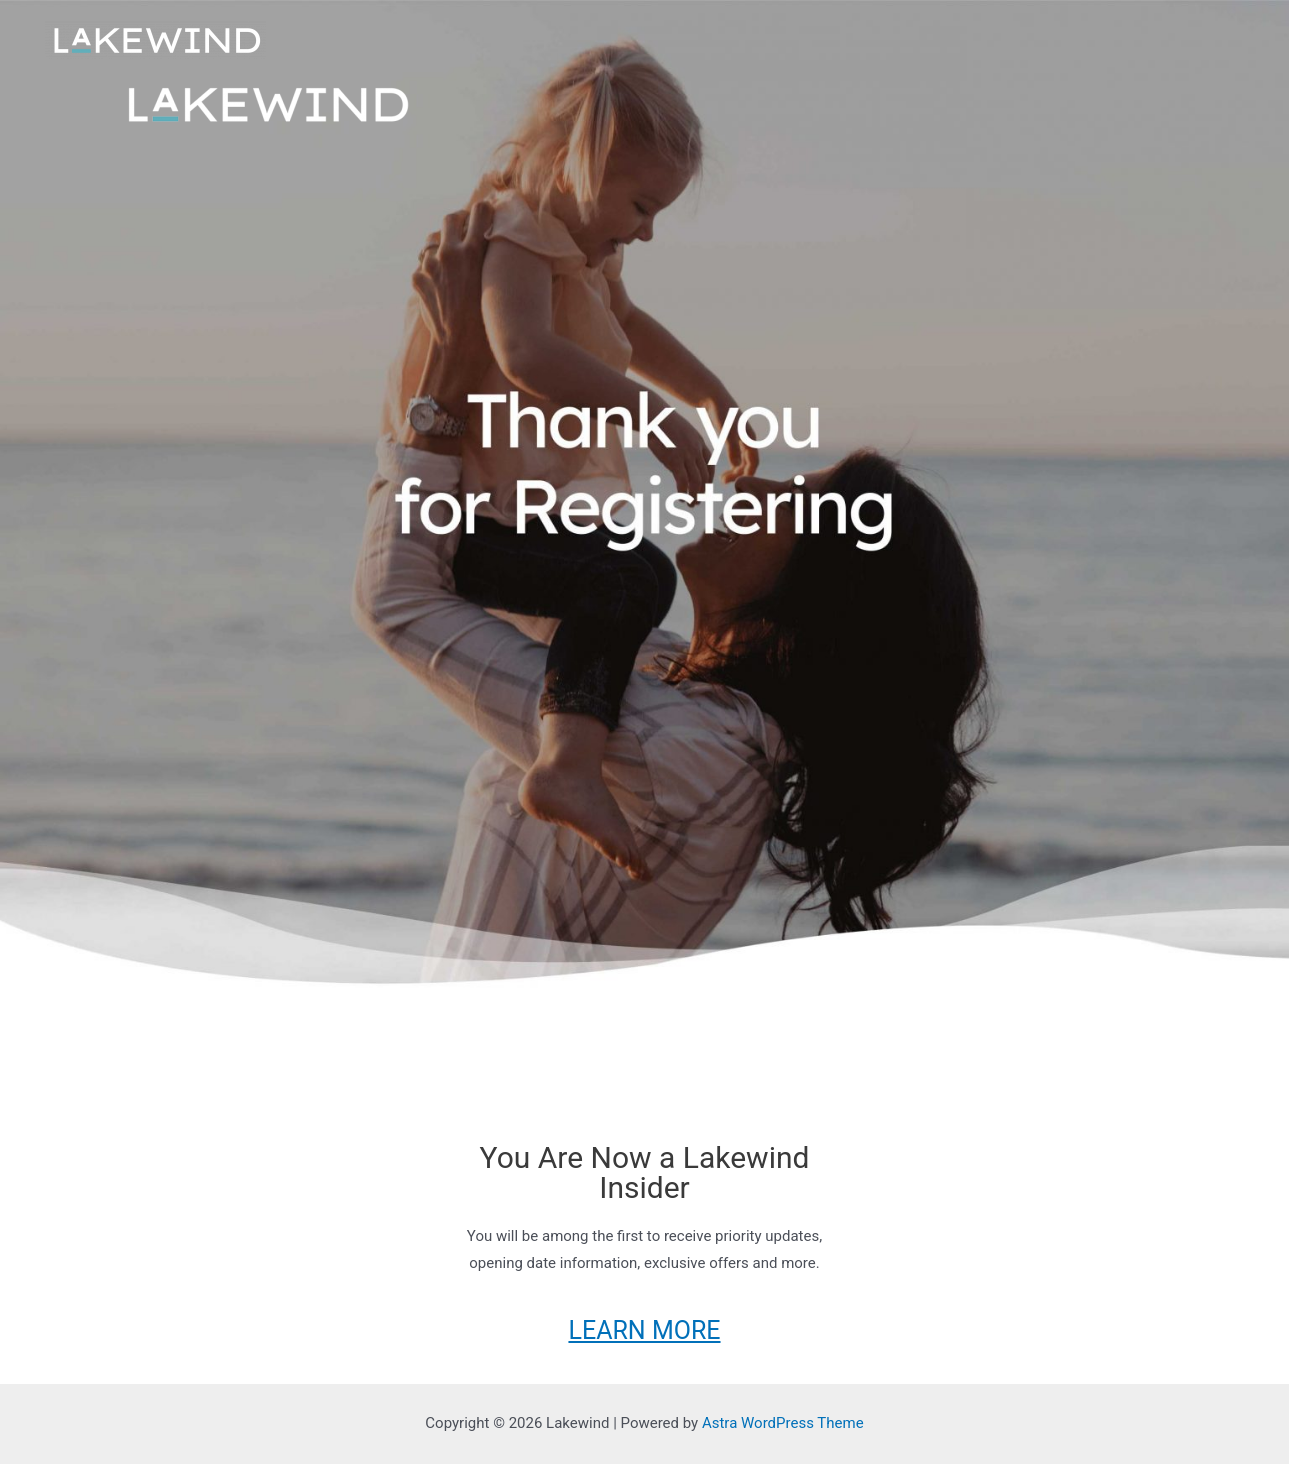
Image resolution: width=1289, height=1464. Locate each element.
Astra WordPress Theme (783, 1423)
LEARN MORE (644, 1330)
